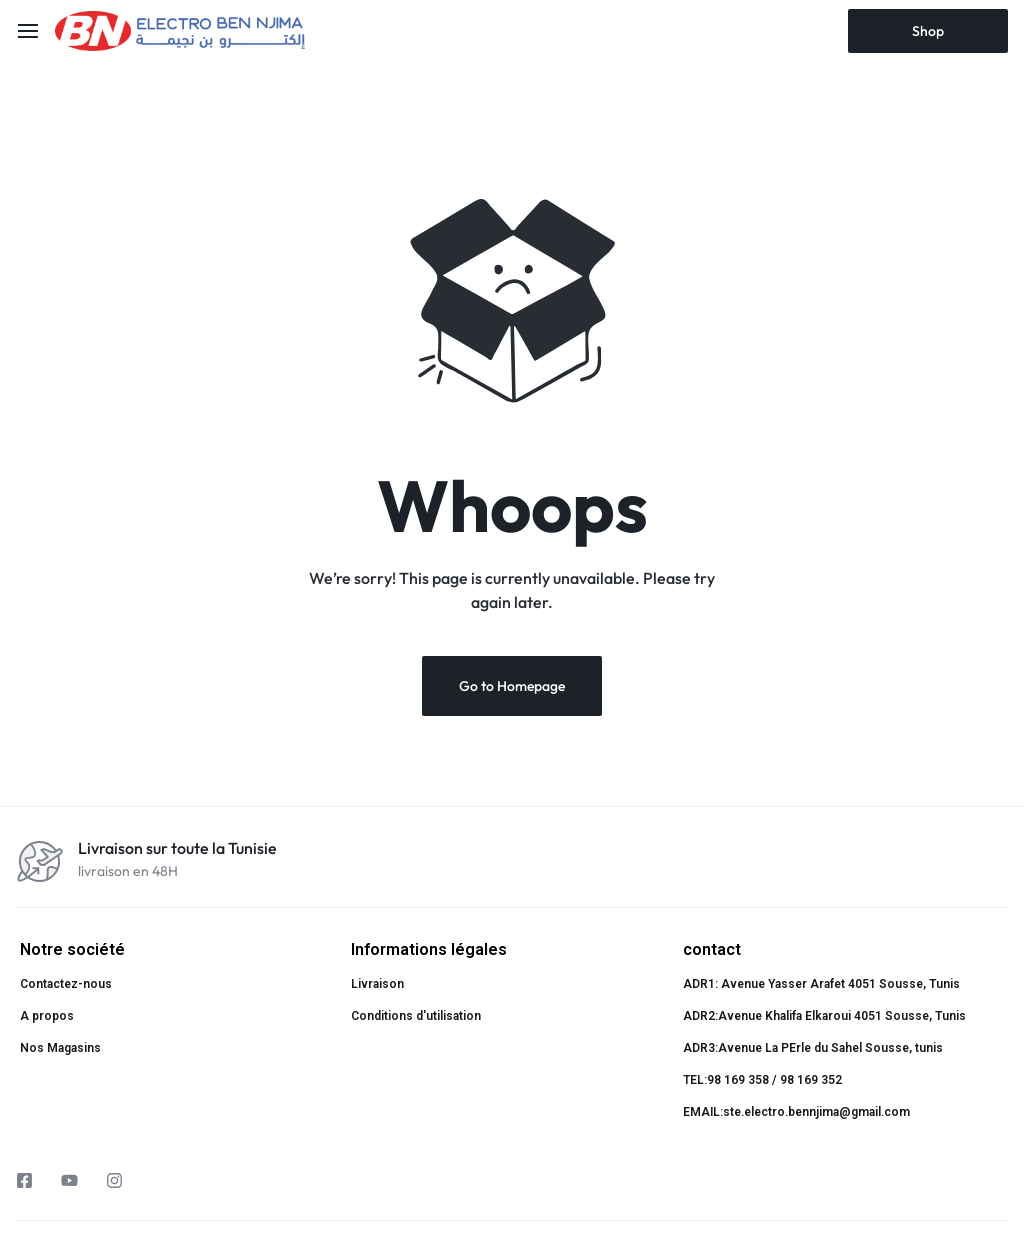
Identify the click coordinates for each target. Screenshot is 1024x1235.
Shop (928, 31)
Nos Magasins (60, 1048)
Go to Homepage (512, 686)
